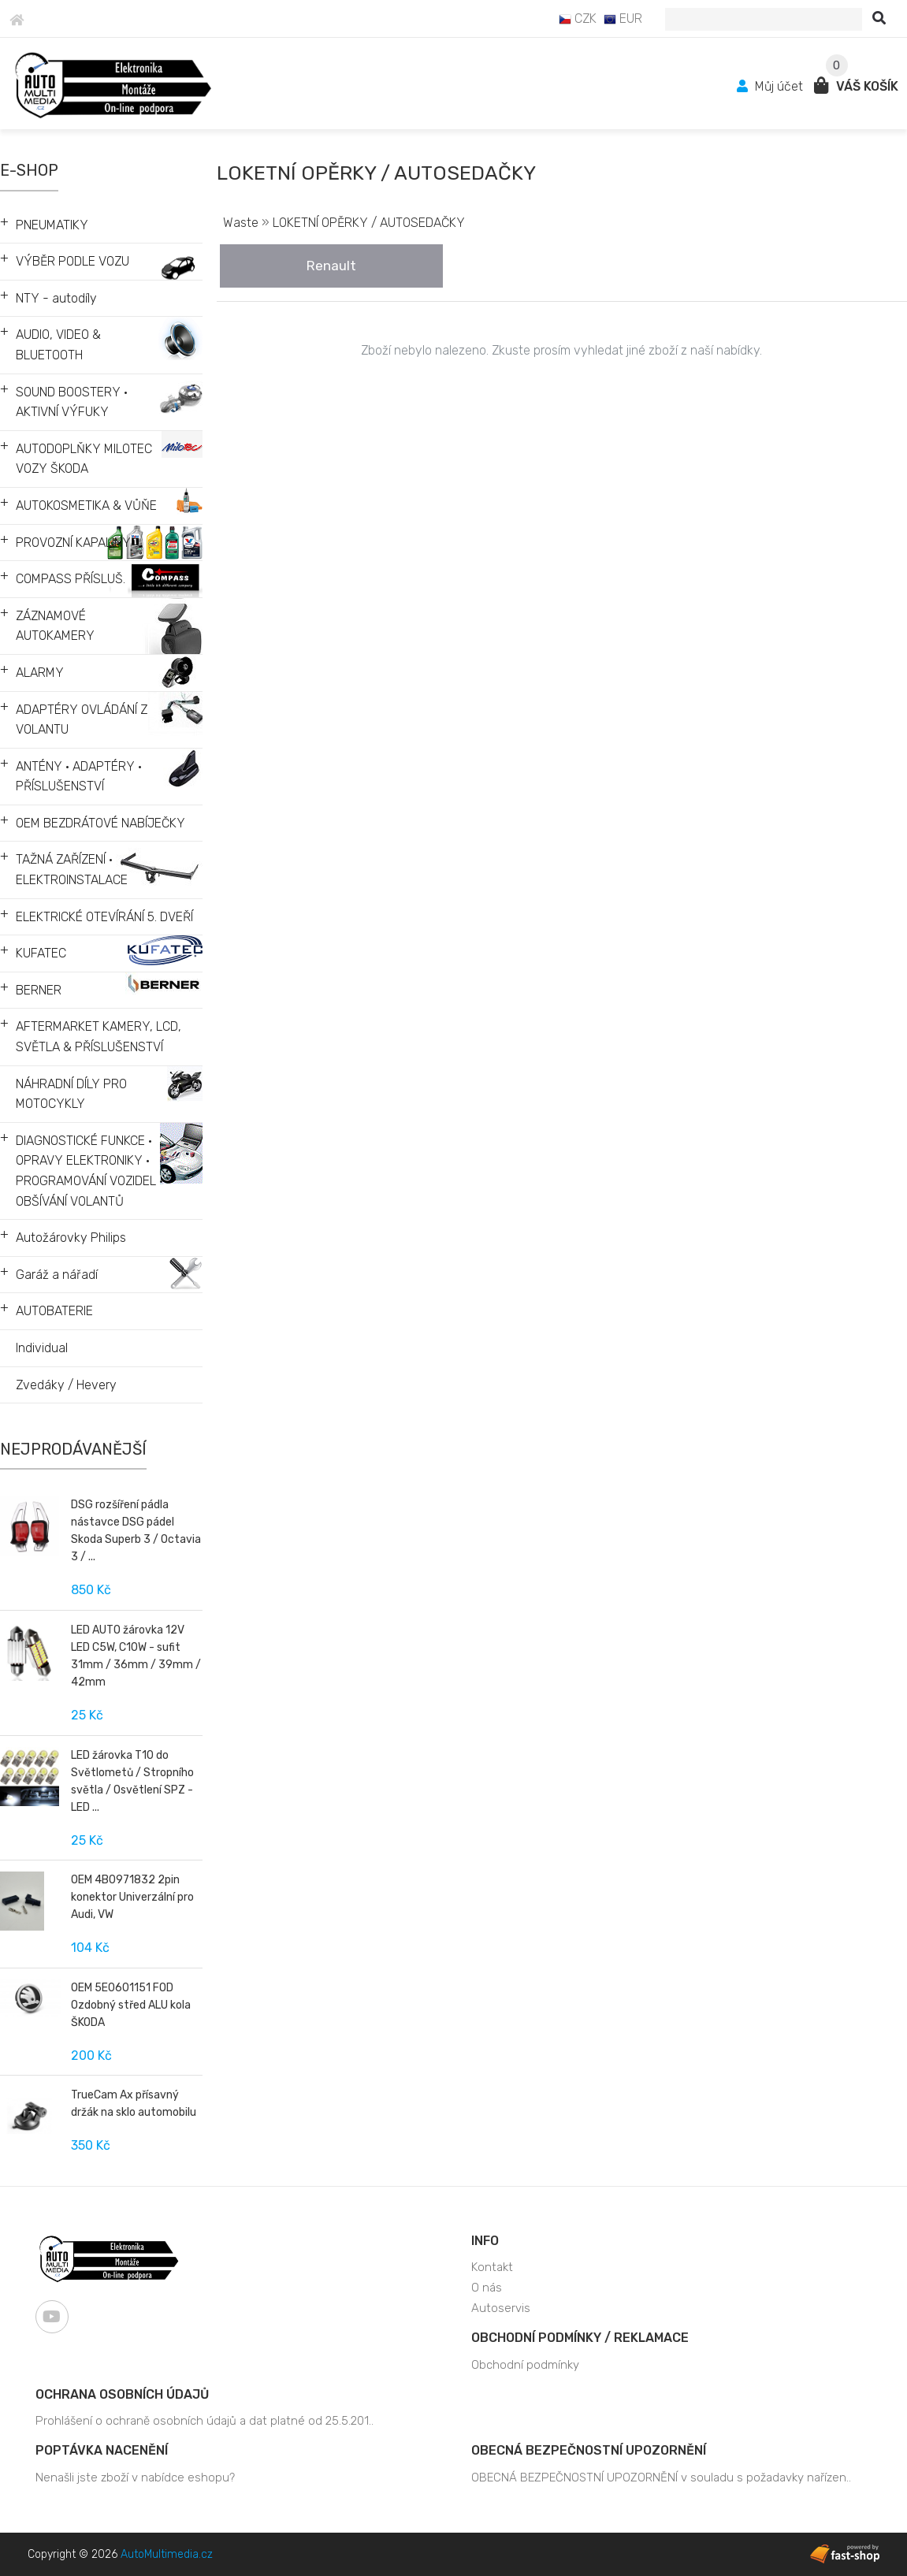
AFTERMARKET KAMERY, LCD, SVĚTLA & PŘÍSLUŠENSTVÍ (98, 1036)
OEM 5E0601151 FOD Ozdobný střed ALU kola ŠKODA (131, 2005)
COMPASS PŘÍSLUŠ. (70, 578)
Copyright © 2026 (120, 2554)
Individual (42, 1347)
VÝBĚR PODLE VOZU (72, 261)
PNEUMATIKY (52, 224)
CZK (578, 18)
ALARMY (40, 672)
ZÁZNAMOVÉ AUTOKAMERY (55, 626)
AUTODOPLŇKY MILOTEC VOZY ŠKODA (84, 459)
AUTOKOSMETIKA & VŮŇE (86, 505)
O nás (486, 2287)
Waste (240, 222)
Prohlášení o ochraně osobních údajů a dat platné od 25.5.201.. (204, 2421)
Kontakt (492, 2267)
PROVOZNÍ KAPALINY (73, 542)
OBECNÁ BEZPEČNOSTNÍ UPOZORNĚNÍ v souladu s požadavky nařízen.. (661, 2477)
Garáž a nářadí (57, 1274)
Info (485, 2240)
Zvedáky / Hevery (66, 1384)
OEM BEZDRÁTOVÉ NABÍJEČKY (100, 823)
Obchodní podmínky (525, 2365)
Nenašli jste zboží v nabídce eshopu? (135, 2477)
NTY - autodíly (56, 298)
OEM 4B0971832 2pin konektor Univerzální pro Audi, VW (132, 1897)
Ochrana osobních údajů (122, 2394)
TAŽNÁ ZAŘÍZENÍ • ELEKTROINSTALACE (72, 869)
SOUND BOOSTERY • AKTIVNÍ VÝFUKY (72, 402)
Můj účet (771, 86)
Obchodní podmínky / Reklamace (580, 2337)
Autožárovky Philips (71, 1237)
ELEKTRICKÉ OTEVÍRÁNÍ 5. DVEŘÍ (104, 916)
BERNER (38, 990)
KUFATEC (41, 953)
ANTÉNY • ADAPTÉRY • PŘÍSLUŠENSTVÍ (79, 776)
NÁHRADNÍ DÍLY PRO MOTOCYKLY (71, 1094)
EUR (623, 18)
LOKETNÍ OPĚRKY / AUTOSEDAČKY (369, 222)
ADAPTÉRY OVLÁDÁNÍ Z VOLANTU (81, 720)
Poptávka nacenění (101, 2450)
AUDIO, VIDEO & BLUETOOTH (58, 344)
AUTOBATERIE (54, 1310)
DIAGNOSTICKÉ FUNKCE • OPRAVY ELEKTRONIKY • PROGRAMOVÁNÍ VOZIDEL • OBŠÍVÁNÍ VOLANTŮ (89, 1171)
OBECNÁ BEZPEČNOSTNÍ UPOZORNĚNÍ (588, 2450)
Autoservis (500, 2308)
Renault (331, 265)
